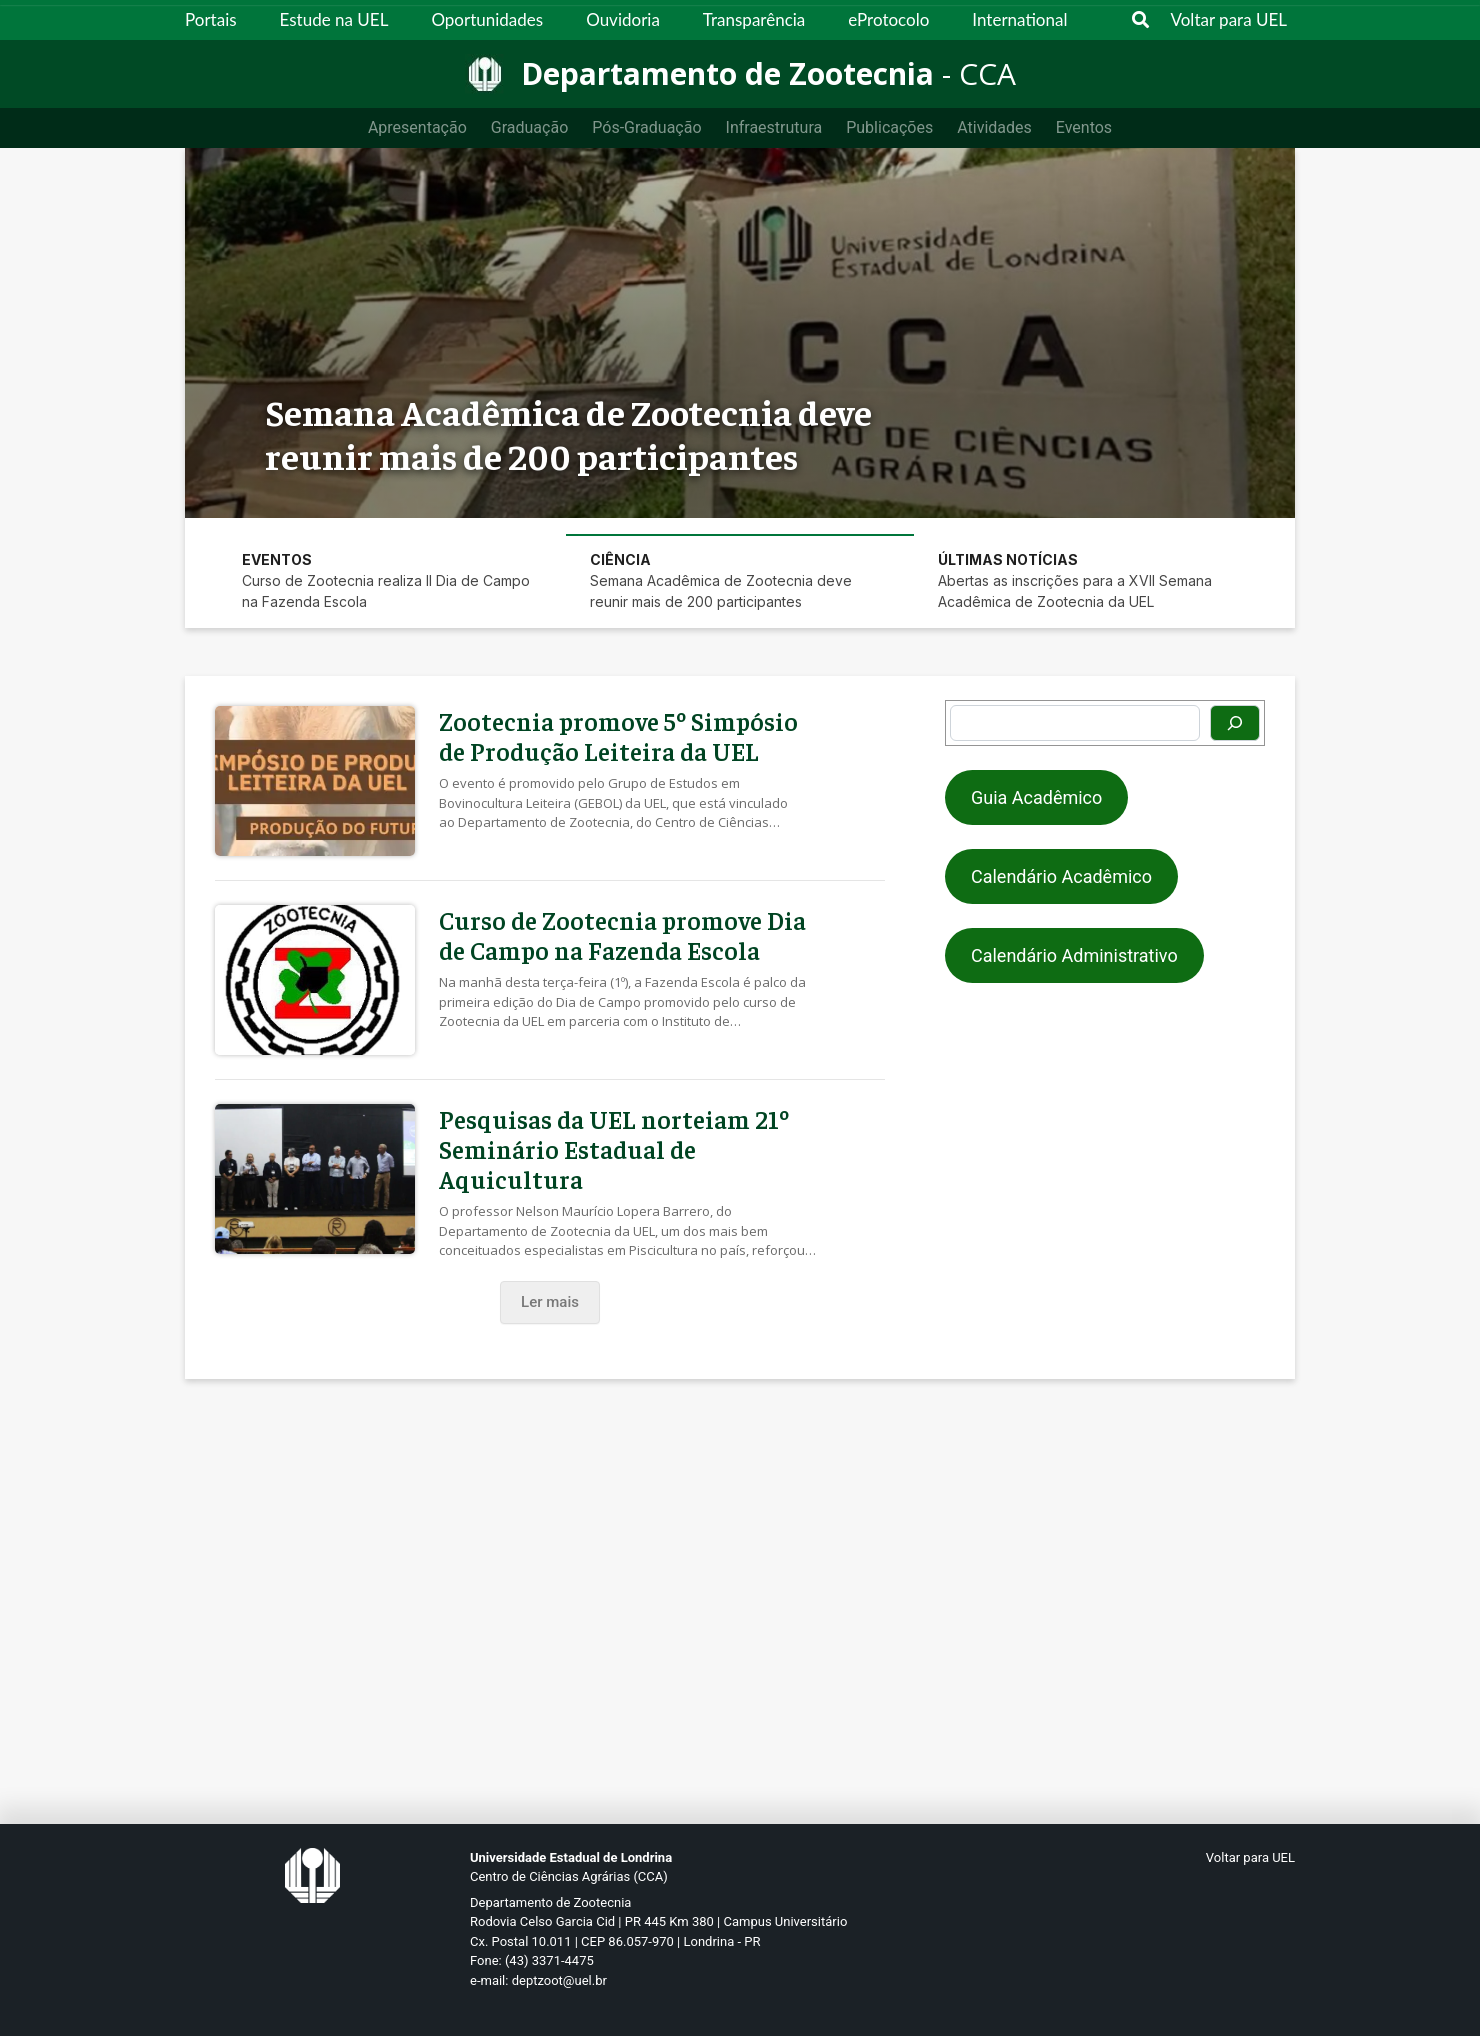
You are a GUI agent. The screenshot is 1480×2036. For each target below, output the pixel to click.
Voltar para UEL (1229, 19)
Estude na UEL (334, 19)
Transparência (754, 19)
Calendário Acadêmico (1061, 876)
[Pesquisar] (1235, 723)
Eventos (1084, 127)
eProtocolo (888, 19)
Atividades (994, 127)
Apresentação (417, 127)
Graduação (529, 127)
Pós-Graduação (646, 127)
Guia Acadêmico (1036, 797)
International (1019, 19)
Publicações (889, 127)
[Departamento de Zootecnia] (740, 74)
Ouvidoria (623, 19)
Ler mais (550, 1302)
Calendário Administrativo (1074, 955)
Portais (211, 19)
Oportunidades (487, 19)
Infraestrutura (774, 127)
